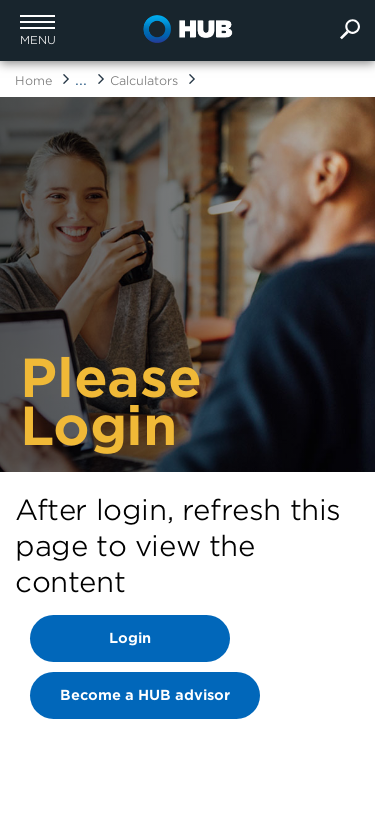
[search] (350, 30)
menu (38, 40)
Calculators (144, 80)
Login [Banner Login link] (130, 638)
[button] (37, 30)
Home (33, 80)
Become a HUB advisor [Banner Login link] (145, 695)
